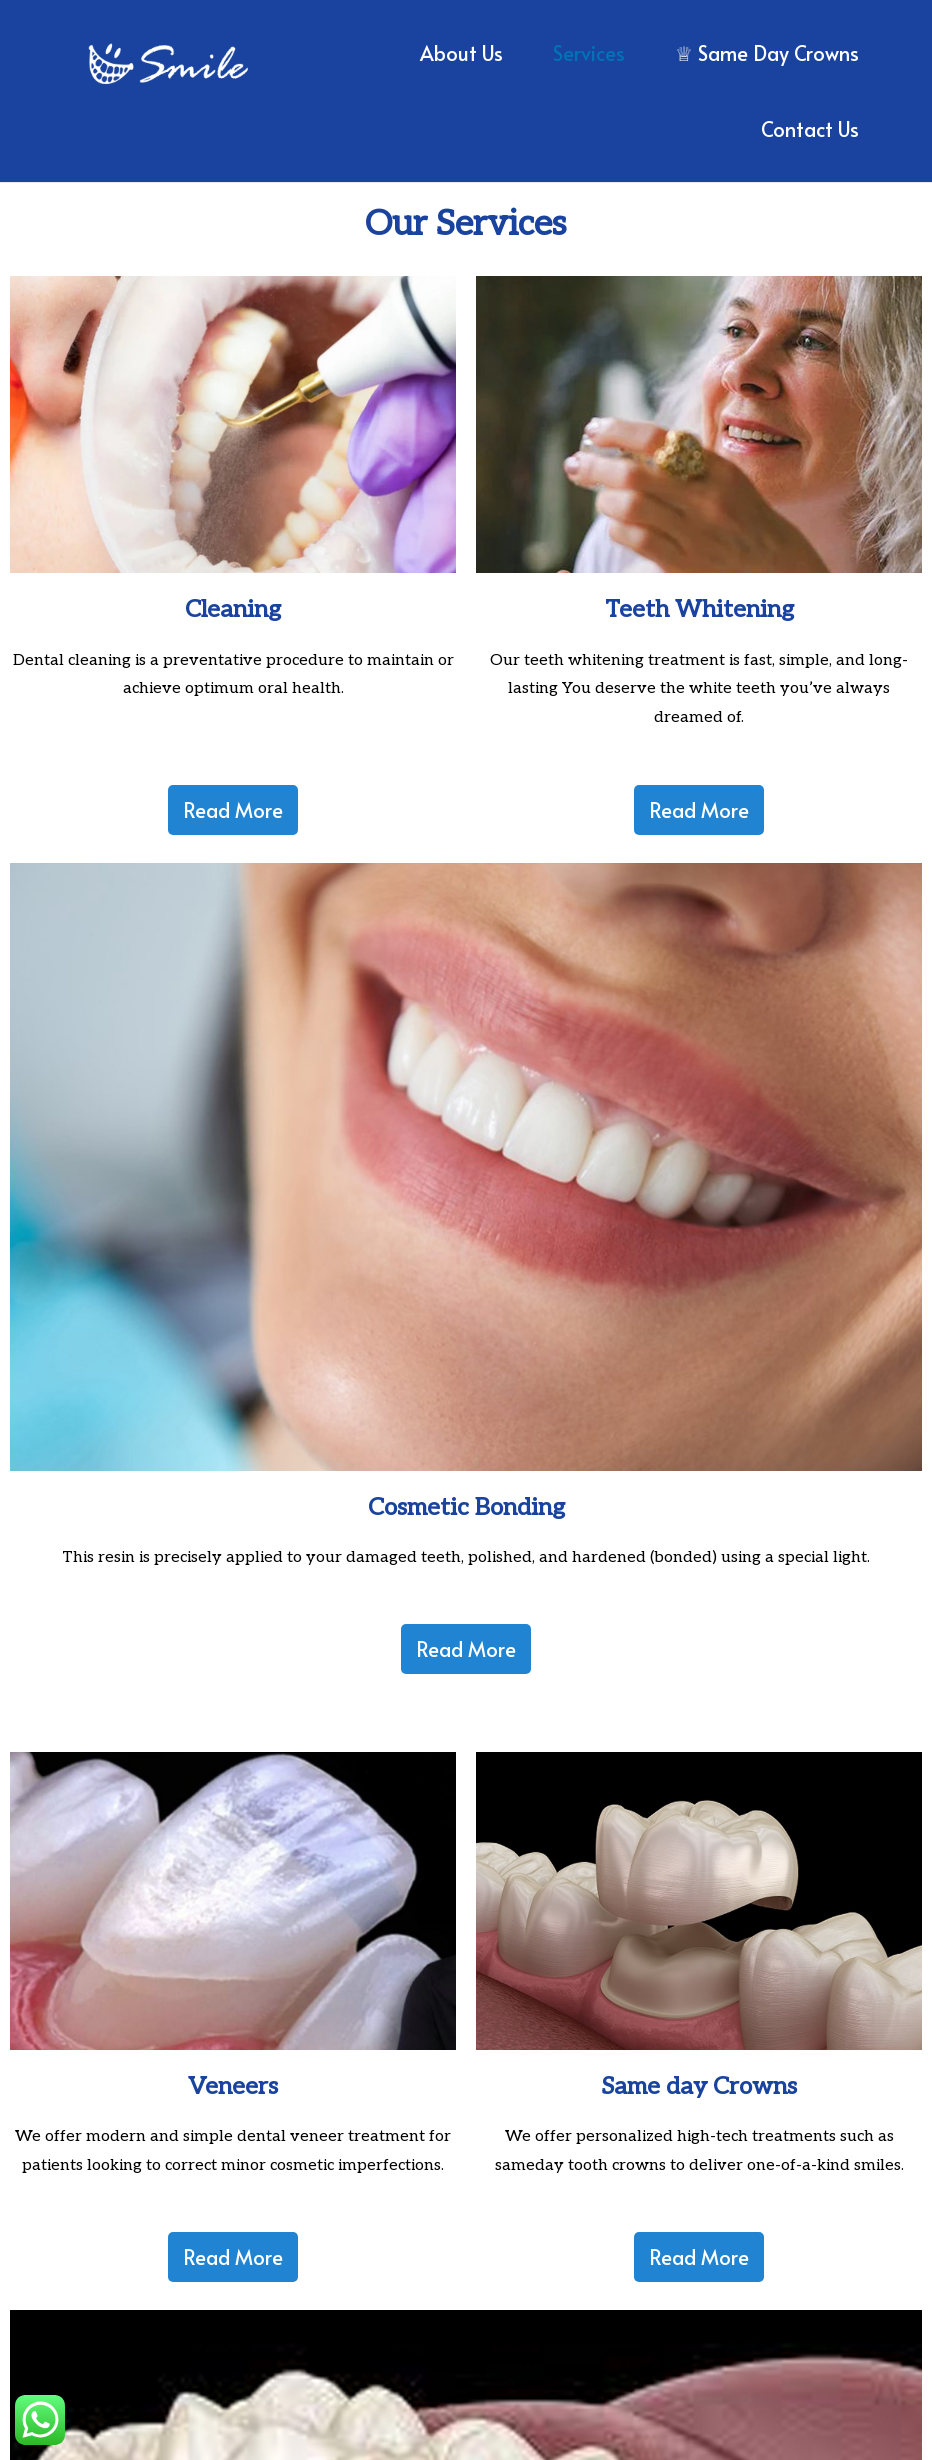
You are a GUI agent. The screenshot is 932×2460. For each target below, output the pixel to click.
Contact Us (810, 129)
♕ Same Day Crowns (767, 53)
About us (461, 53)
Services (589, 53)
